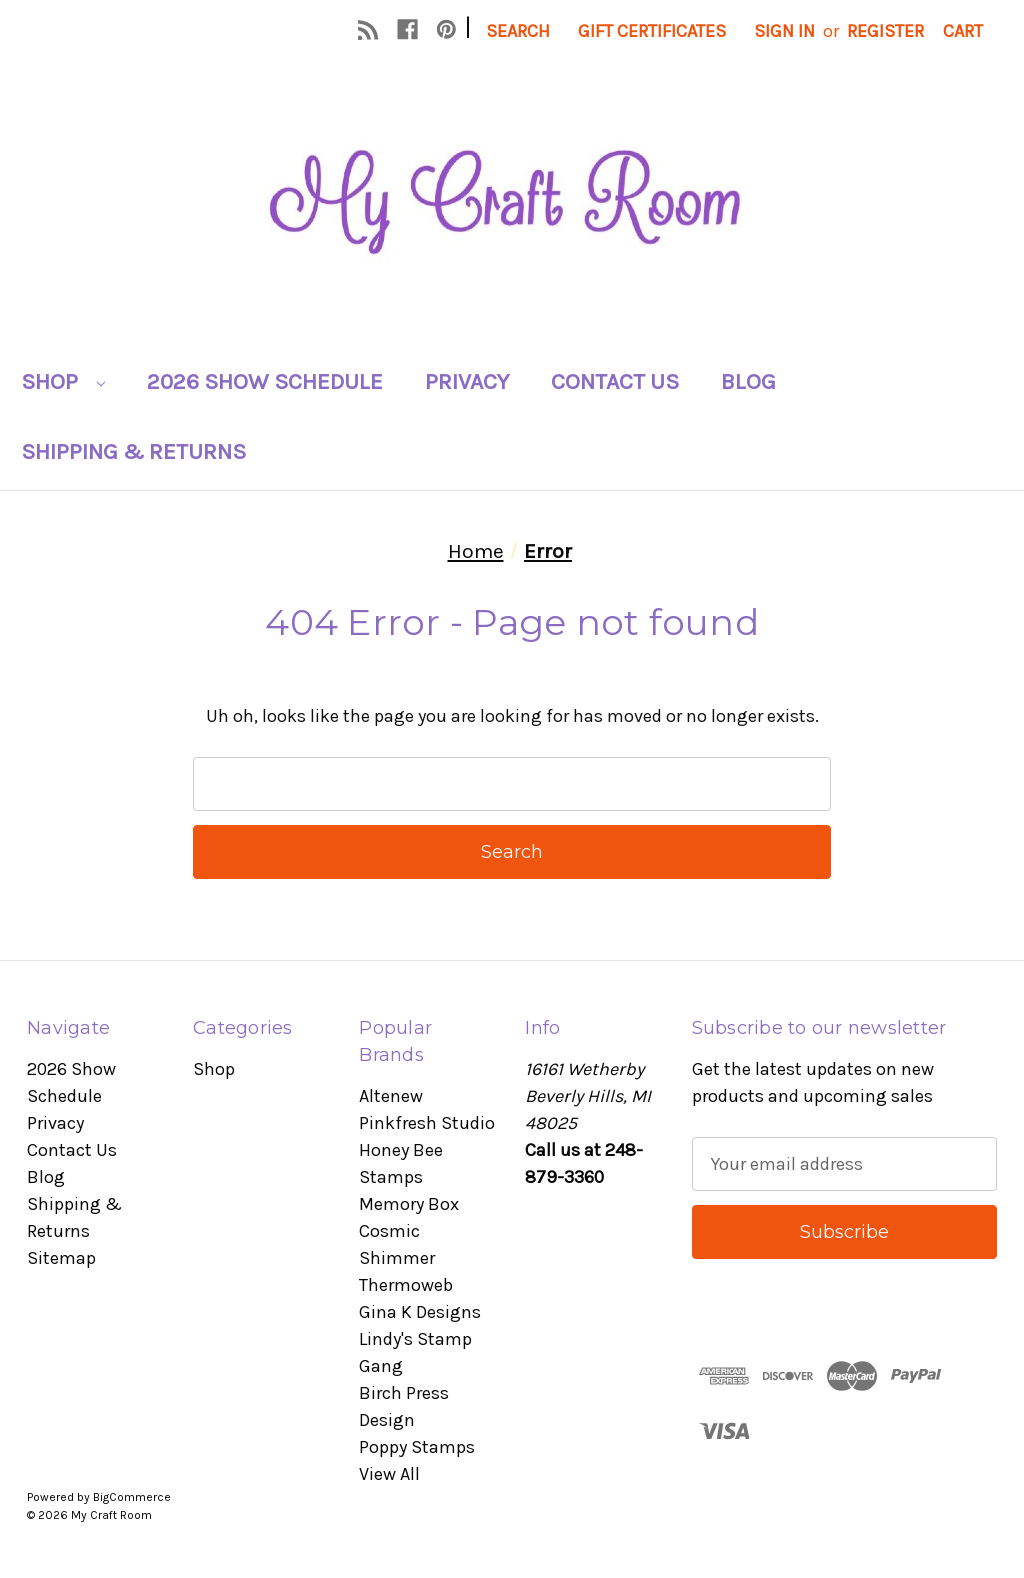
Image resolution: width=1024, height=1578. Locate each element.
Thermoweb (406, 1285)
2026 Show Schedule (265, 381)
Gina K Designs (420, 1312)
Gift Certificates (652, 31)
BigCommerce (132, 1497)
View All (389, 1474)
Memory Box (409, 1204)
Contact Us (615, 381)
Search (518, 31)
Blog (748, 381)
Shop (63, 381)
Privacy (467, 381)
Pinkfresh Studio (427, 1123)
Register (885, 31)
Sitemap (61, 1258)
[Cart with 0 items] (963, 31)
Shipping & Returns (133, 451)
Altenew (391, 1096)
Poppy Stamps (417, 1447)
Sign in (784, 31)
